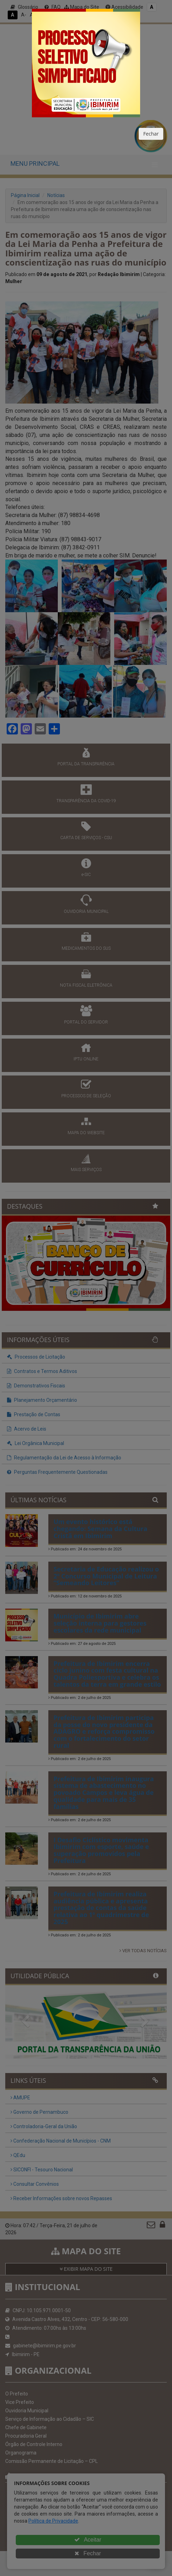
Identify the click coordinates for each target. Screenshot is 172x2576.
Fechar (151, 133)
